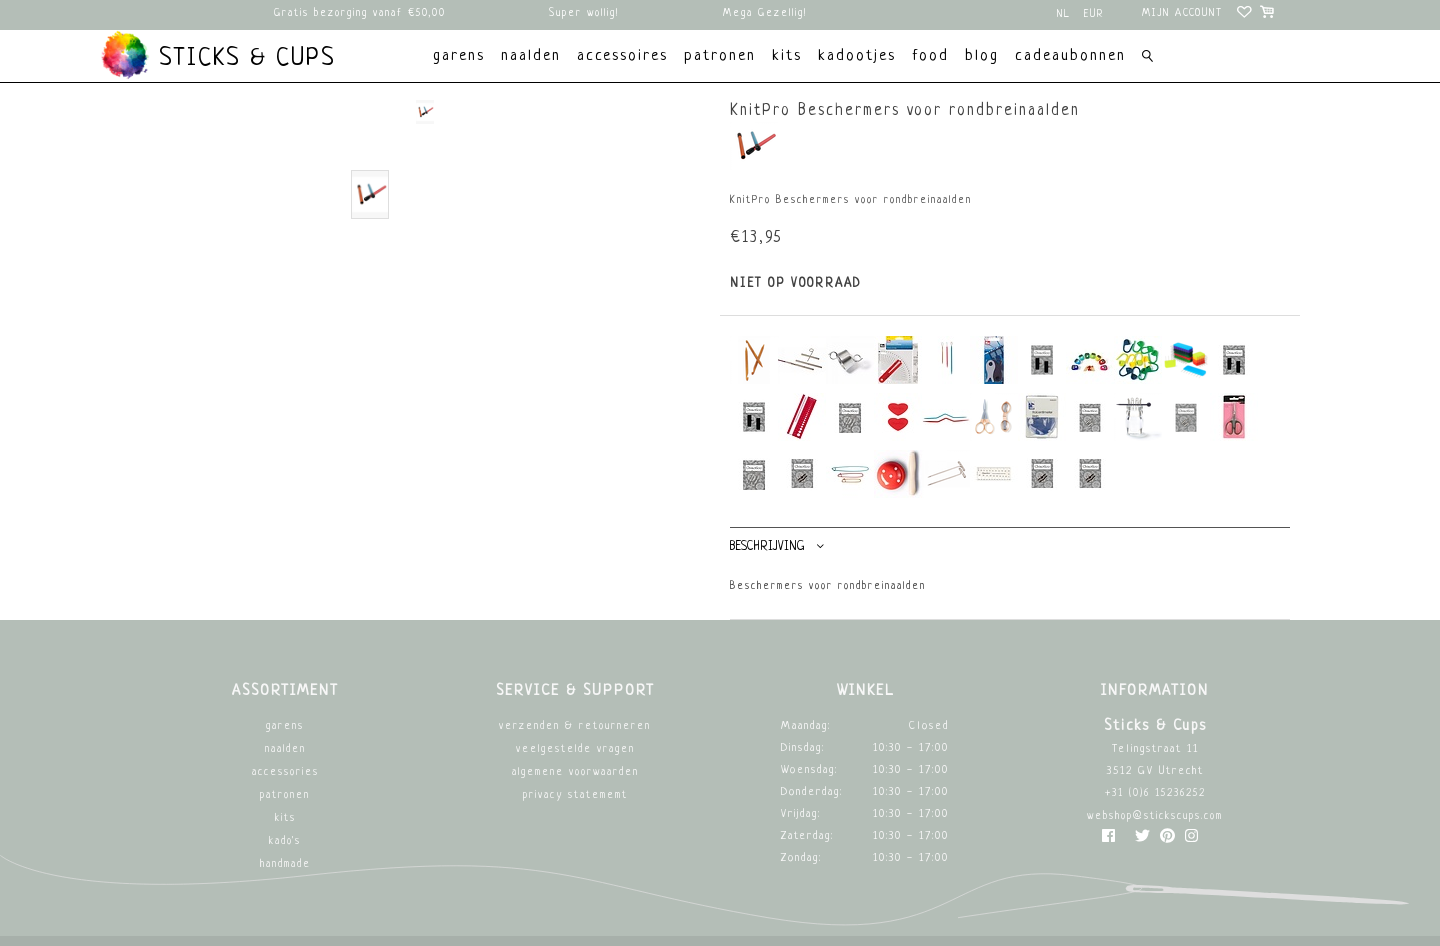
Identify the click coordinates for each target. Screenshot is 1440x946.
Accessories (285, 772)
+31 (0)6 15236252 (1155, 793)
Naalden (285, 749)
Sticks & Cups (218, 55)
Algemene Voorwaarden (575, 772)
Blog (982, 56)
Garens (285, 726)
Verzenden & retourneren (575, 726)
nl (1064, 14)
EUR (1094, 14)
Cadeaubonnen (1070, 56)
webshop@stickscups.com (1155, 816)
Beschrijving (777, 546)
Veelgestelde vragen (575, 749)
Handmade (285, 864)
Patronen (285, 795)
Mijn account (1182, 13)
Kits (285, 818)
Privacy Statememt (575, 795)
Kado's (285, 841)
